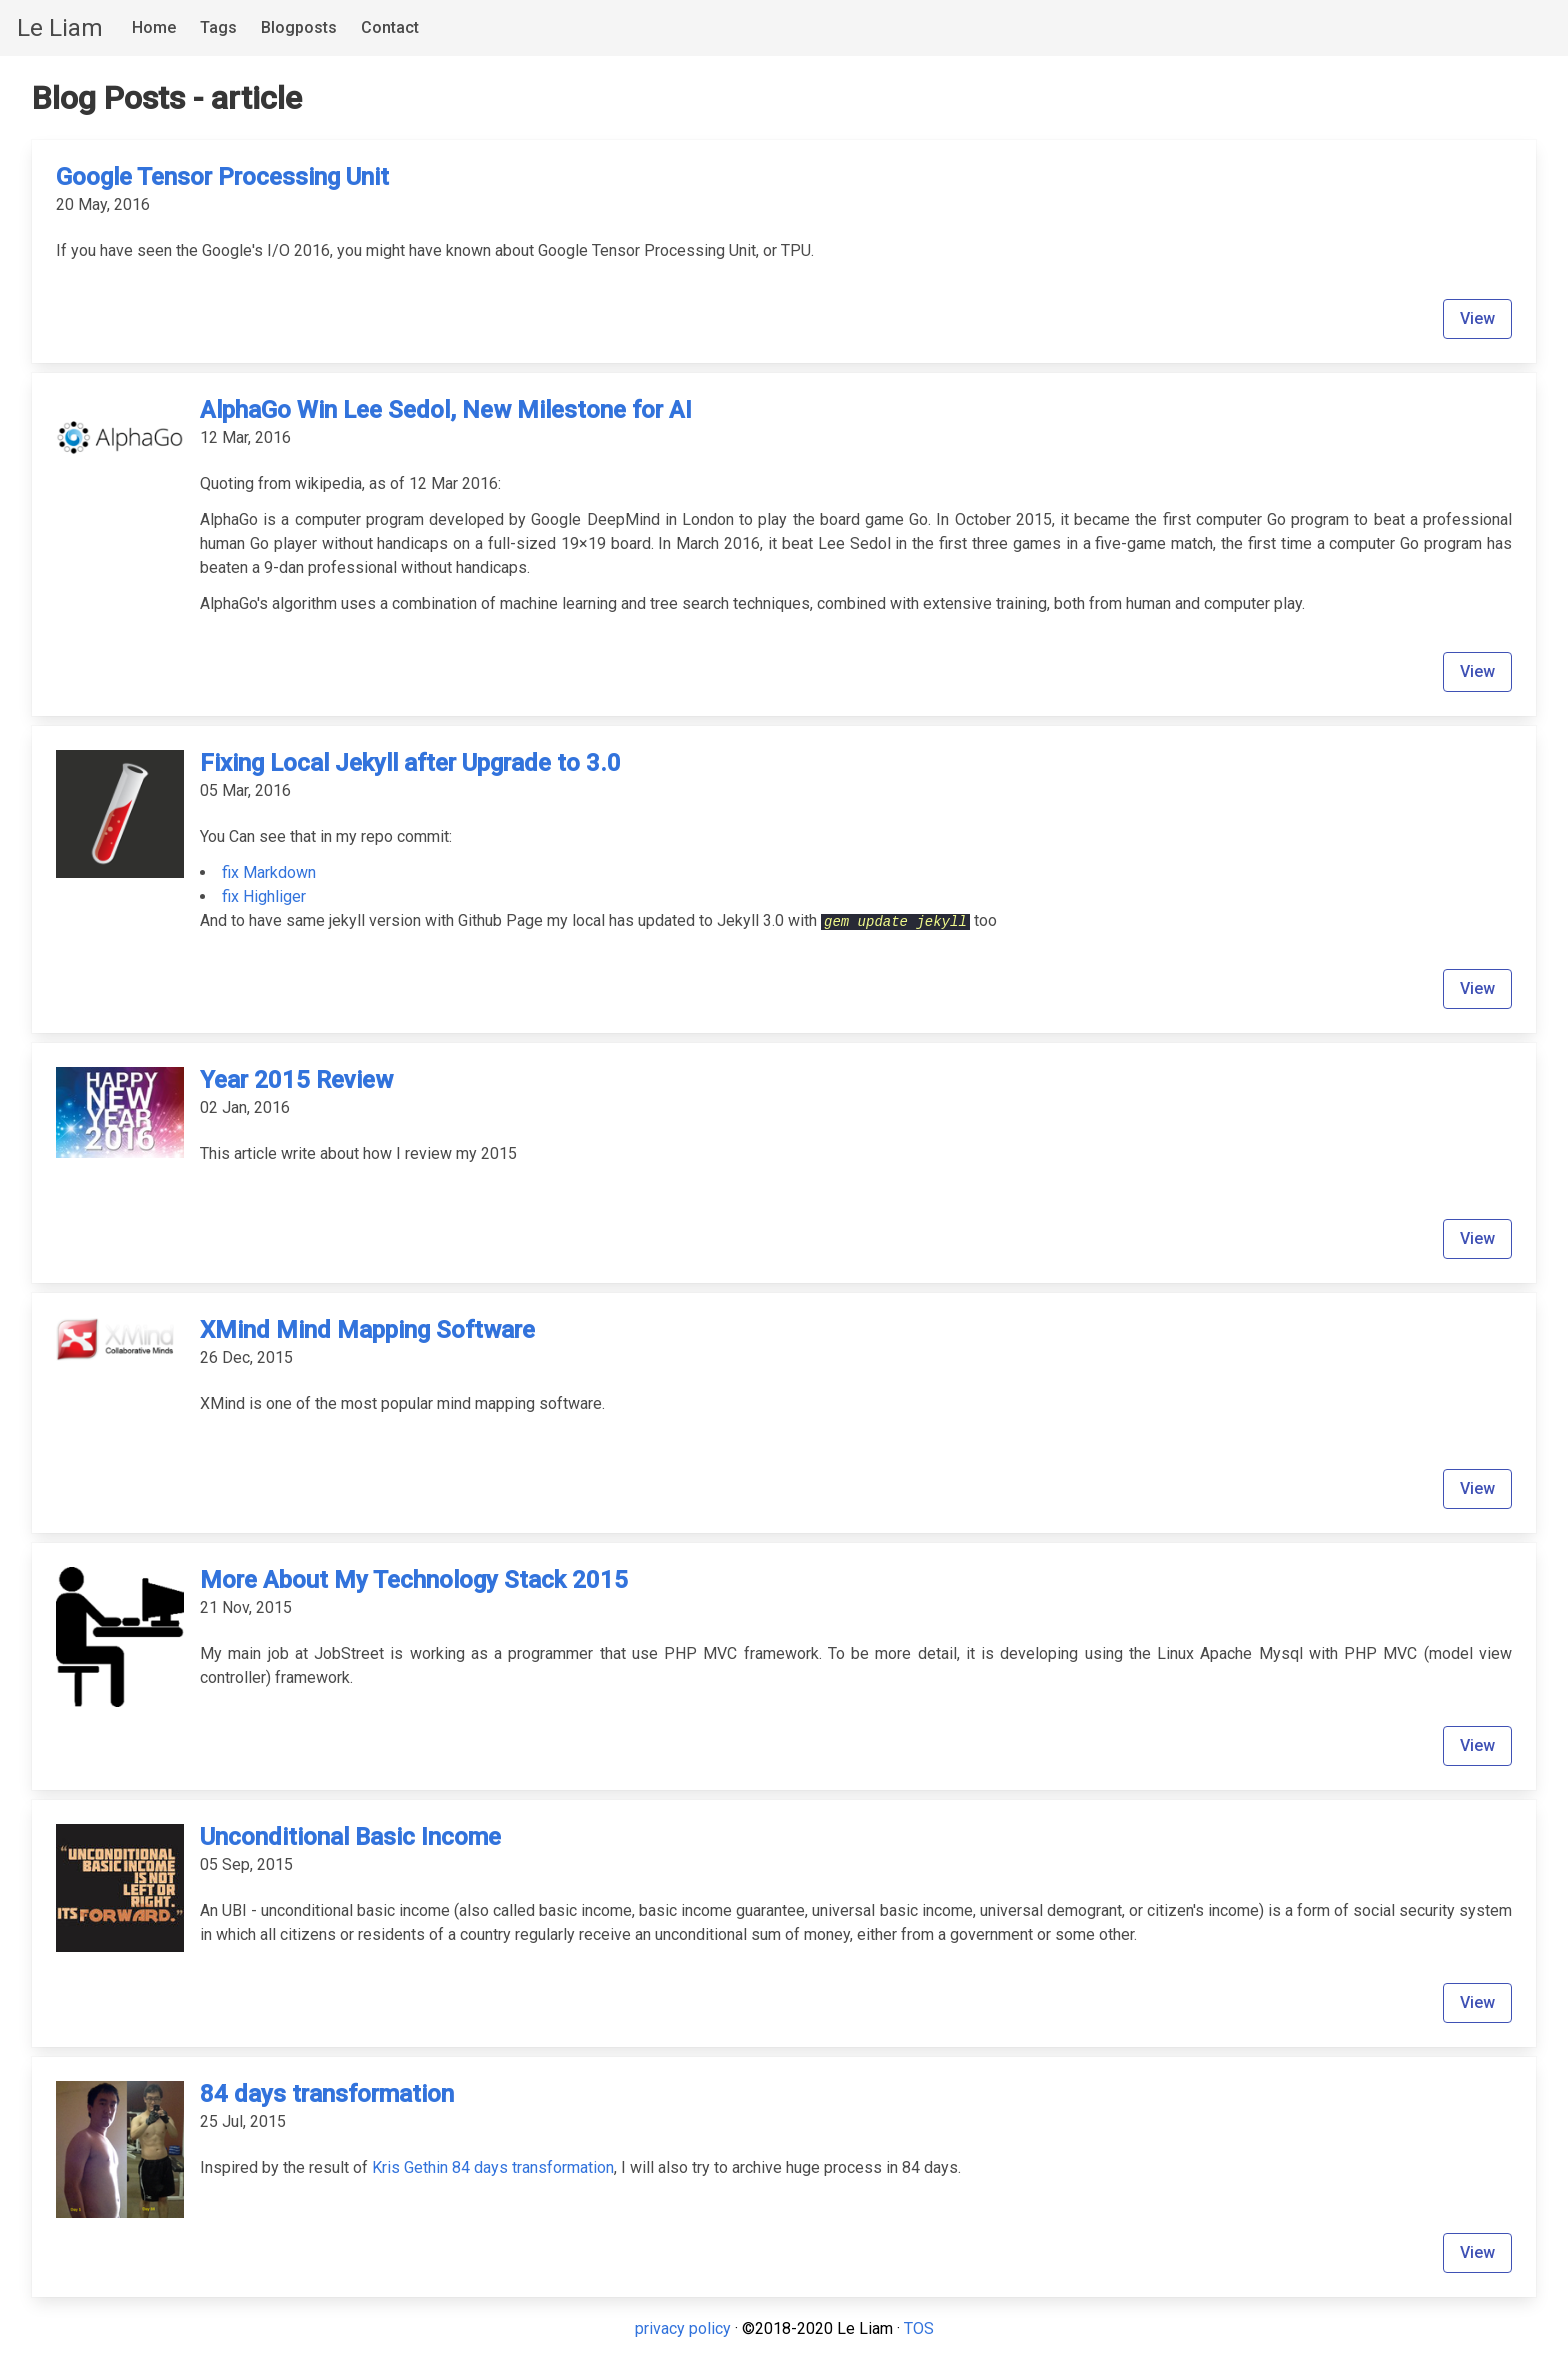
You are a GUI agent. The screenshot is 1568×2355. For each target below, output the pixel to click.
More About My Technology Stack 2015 (414, 1580)
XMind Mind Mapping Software (367, 1330)
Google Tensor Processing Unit (222, 177)
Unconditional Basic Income (350, 1837)
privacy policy (683, 2328)
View (1477, 318)
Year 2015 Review (296, 1080)
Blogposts (299, 27)
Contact (390, 27)
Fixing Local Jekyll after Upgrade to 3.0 (410, 763)
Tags (218, 27)
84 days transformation (327, 2094)
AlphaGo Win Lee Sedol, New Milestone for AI (446, 410)
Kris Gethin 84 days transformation (493, 2167)
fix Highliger (264, 896)
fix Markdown (269, 872)
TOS (919, 2328)
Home (154, 27)
